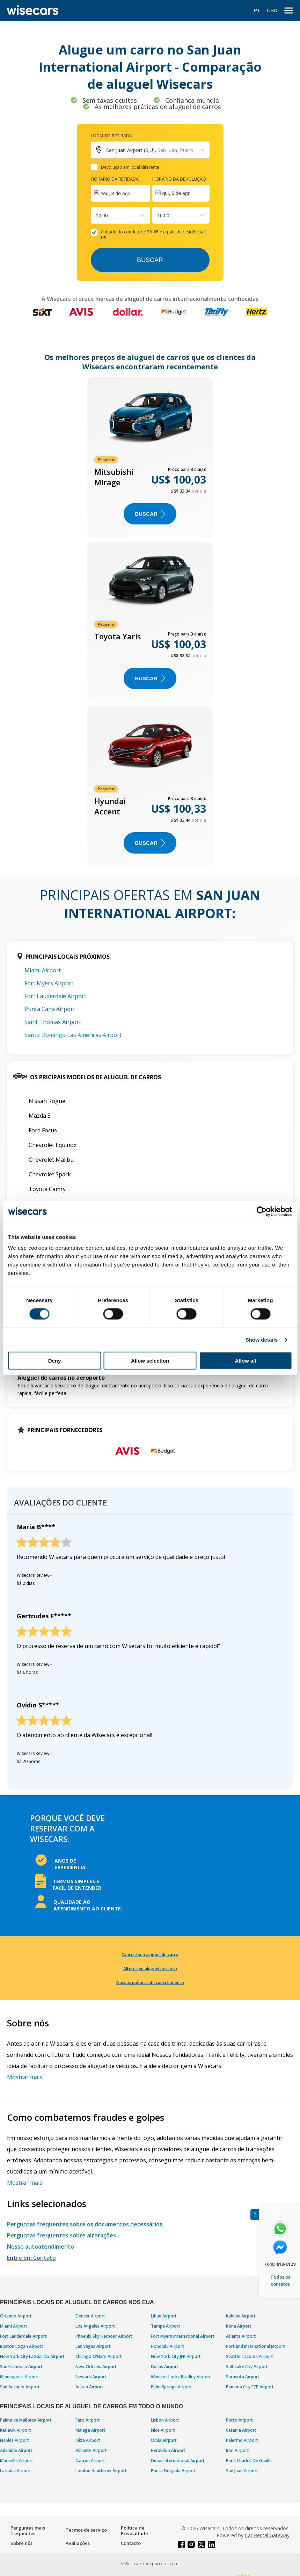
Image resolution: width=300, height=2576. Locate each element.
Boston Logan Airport (21, 2346)
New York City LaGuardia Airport (32, 2356)
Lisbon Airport (165, 2420)
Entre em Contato (31, 2258)
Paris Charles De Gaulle (249, 2460)
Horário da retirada (115, 179)
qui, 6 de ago (176, 193)
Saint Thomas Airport (52, 1022)
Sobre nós (21, 2543)
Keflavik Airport (15, 2430)
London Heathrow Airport (101, 2471)
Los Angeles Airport (95, 2326)
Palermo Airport (242, 2440)
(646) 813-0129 (280, 2264)
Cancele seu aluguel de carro (150, 1955)
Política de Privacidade (134, 2530)
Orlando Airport (16, 2316)
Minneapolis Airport (19, 2377)
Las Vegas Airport (93, 2346)
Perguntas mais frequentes (27, 2530)
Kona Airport (238, 2326)
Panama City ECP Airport (250, 2387)
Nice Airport (163, 2430)
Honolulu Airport (167, 2346)
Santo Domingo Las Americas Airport (73, 1035)
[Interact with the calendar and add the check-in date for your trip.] (120, 193)
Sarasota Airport (242, 2377)
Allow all (245, 1361)
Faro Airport (87, 2420)
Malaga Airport (90, 2430)
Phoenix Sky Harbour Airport (103, 2336)
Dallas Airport (164, 2367)
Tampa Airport (165, 2326)
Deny (54, 1361)
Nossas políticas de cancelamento (150, 1983)
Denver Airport (90, 2316)
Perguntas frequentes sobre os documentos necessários (84, 2224)
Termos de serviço (86, 2530)
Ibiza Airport (87, 2440)
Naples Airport (14, 2440)
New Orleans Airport (96, 2367)
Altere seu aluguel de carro (150, 1969)
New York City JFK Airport (176, 2356)
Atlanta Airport (241, 2336)
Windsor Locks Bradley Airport (181, 2377)
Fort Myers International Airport (182, 2336)
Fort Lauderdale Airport (55, 996)
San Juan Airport (242, 2471)
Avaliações (78, 2543)
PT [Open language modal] (257, 10)
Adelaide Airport (16, 2450)
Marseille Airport (16, 2460)
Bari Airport (237, 2450)
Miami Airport (42, 970)
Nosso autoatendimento (40, 2246)
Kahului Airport (241, 2316)
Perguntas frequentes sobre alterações (61, 2235)
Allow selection (150, 1361)
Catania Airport (241, 2430)
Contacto (131, 2543)
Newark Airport (91, 2377)
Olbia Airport (164, 2440)
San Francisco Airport (21, 2367)
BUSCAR (150, 514)
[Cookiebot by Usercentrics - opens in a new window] (261, 1211)
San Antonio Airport (20, 2387)
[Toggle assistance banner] (254, 2214)
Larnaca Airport (15, 2471)
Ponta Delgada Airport (173, 2471)
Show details (262, 1339)
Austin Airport (89, 2387)
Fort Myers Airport (48, 983)
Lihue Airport (164, 2316)
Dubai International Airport (178, 2460)
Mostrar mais (24, 2077)
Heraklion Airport (168, 2450)
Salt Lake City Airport (247, 2367)
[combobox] (96, 215)
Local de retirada (111, 135)
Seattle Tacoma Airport (249, 2356)
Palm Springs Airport (171, 2387)
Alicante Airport (91, 2450)
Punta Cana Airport (49, 1009)
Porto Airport (239, 2420)
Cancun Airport (90, 2460)
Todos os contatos (280, 2280)
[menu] (288, 10)
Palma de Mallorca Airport (26, 2420)
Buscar (150, 259)
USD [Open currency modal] (272, 10)
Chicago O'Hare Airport (98, 2356)
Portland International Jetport (255, 2346)
